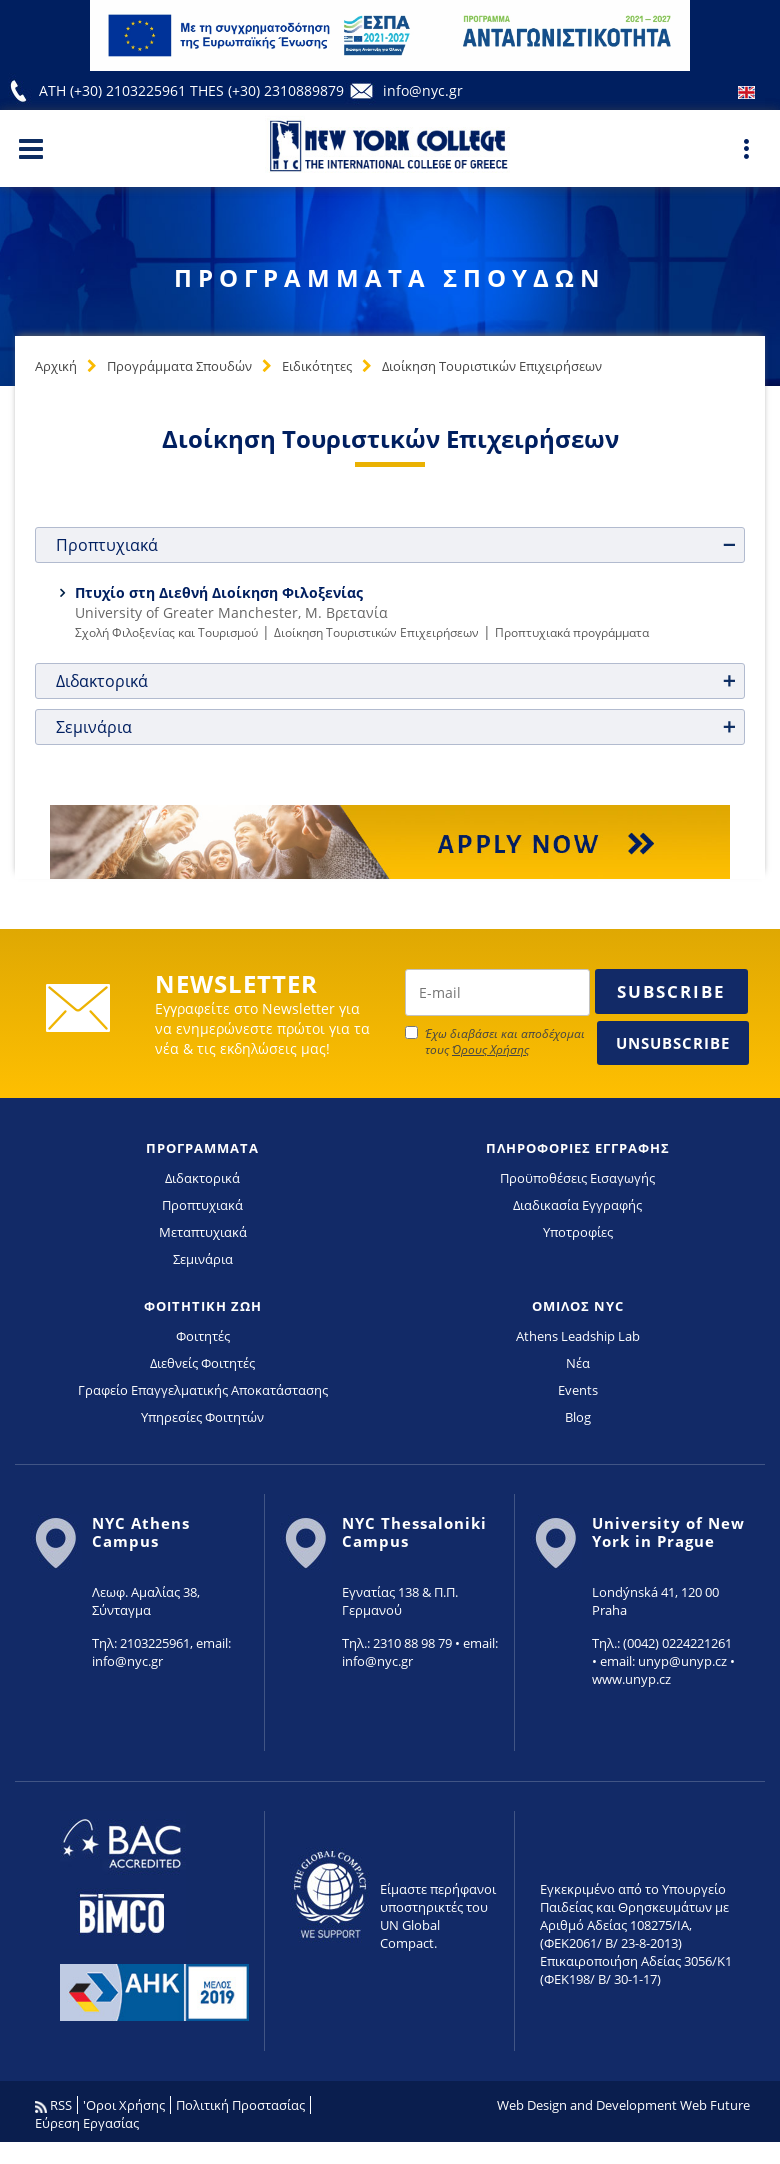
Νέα (578, 1363)
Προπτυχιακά (202, 1205)
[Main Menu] (31, 148)
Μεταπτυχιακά (203, 1232)
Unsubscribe (673, 1043)
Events (578, 1390)
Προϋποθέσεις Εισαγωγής (577, 1178)
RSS (53, 2105)
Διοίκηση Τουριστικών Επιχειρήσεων (492, 366)
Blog (578, 1417)
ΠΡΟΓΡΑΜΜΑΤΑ (202, 1148)
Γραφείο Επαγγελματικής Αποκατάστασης (203, 1390)
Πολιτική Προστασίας (240, 2105)
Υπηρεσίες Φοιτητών (202, 1417)
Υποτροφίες (578, 1232)
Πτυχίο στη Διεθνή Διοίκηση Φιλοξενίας (219, 592)
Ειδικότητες (317, 366)
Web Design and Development (587, 2105)
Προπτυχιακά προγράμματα (572, 632)
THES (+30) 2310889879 (267, 90)
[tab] (390, 545)
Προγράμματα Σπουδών (179, 366)
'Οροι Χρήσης (124, 2105)
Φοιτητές (203, 1336)
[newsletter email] (497, 992)
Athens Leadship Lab (578, 1336)
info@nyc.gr (423, 90)
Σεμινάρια (203, 1259)
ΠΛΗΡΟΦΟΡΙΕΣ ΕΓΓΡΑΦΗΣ (578, 1148)
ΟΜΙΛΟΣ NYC (578, 1306)
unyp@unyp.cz (682, 1661)
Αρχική (56, 366)
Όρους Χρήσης (490, 1049)
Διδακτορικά (202, 1178)
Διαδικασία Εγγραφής (577, 1205)
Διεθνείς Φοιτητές (202, 1363)
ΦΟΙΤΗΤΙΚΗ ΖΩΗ (203, 1306)
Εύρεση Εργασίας (87, 2123)
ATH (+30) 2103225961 (114, 90)
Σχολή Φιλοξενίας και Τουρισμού (166, 632)
